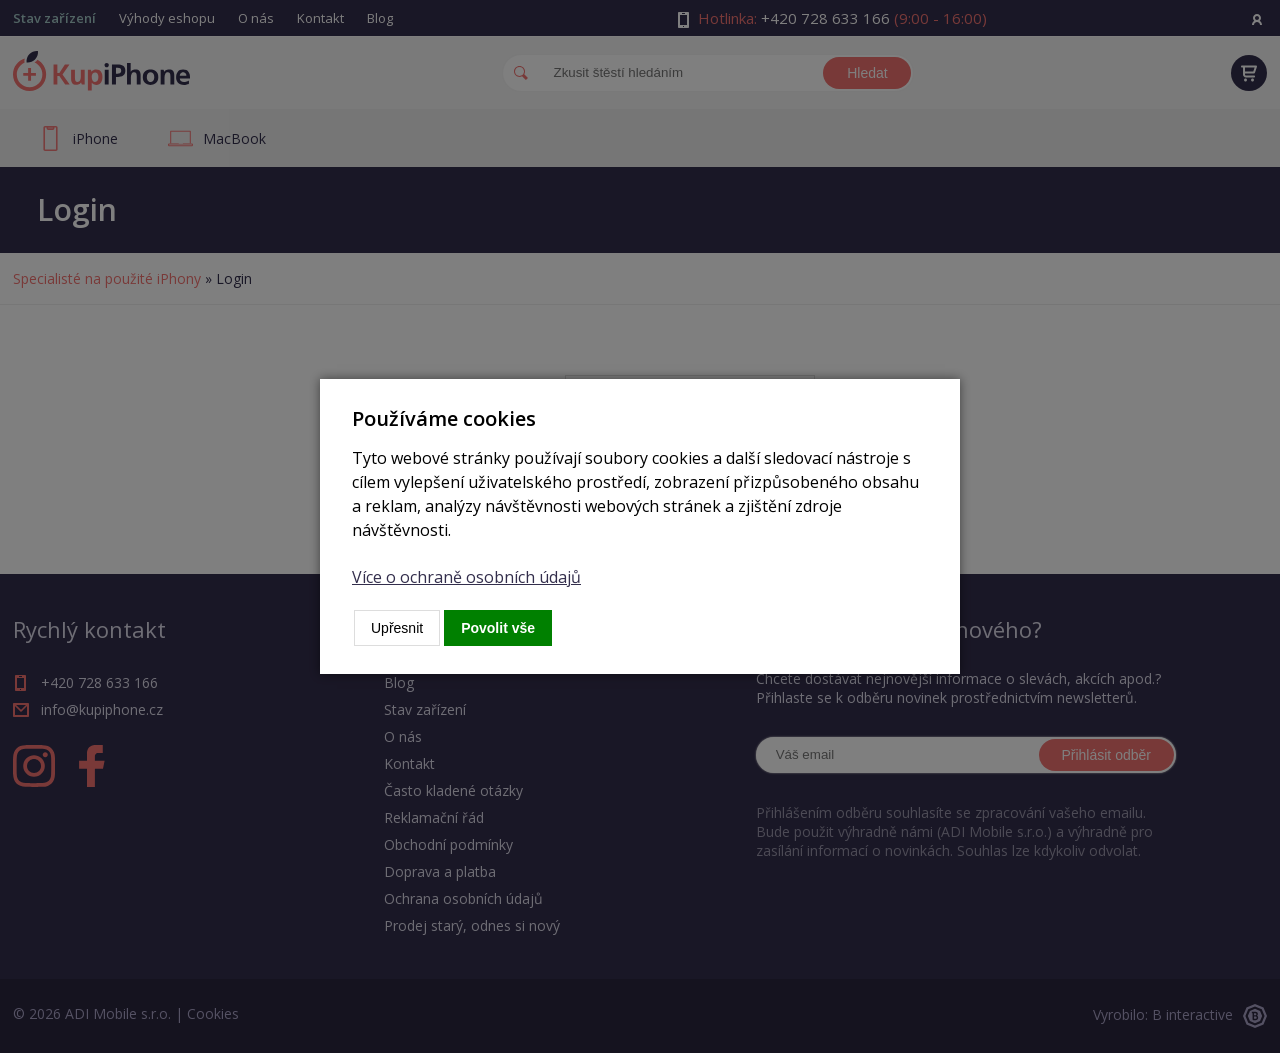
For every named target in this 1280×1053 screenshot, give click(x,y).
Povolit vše (498, 628)
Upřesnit (397, 628)
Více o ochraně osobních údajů (466, 577)
